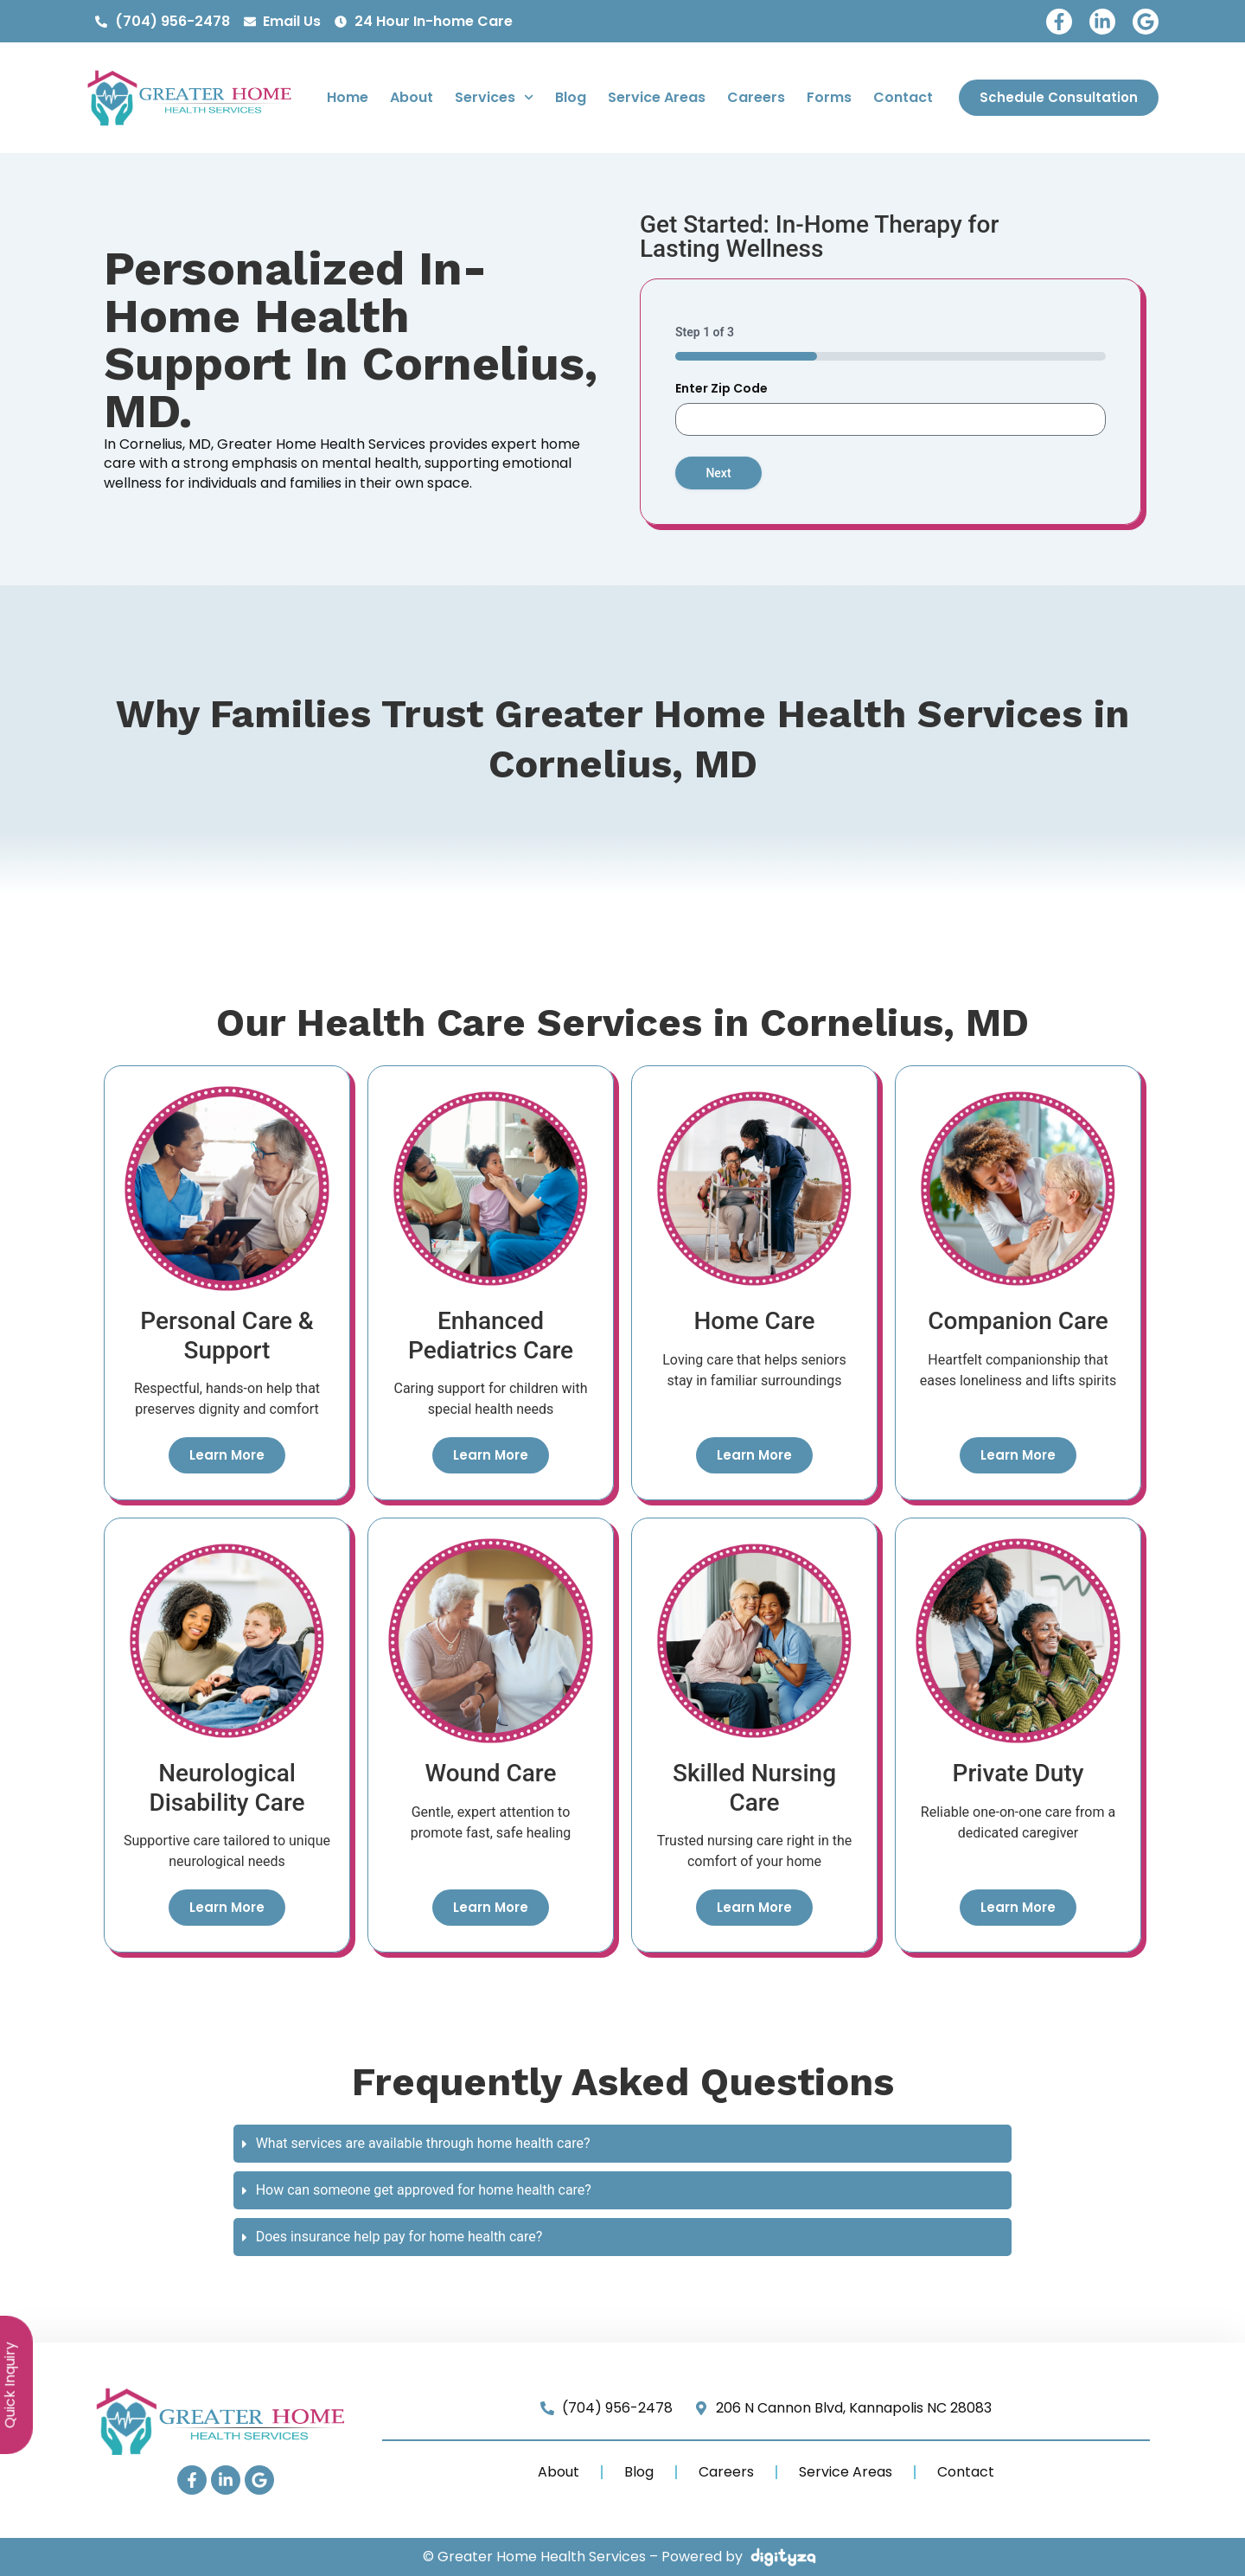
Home (347, 97)
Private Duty (1018, 1773)
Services (494, 97)
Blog (570, 97)
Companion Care (1018, 1321)
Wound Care (490, 1773)
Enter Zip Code (721, 388)
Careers (756, 97)
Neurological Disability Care (226, 1788)
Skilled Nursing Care (754, 1788)
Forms (829, 97)
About (411, 97)
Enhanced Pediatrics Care (490, 1336)
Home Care (753, 1321)
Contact (903, 97)
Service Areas (657, 97)
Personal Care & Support (227, 1336)
